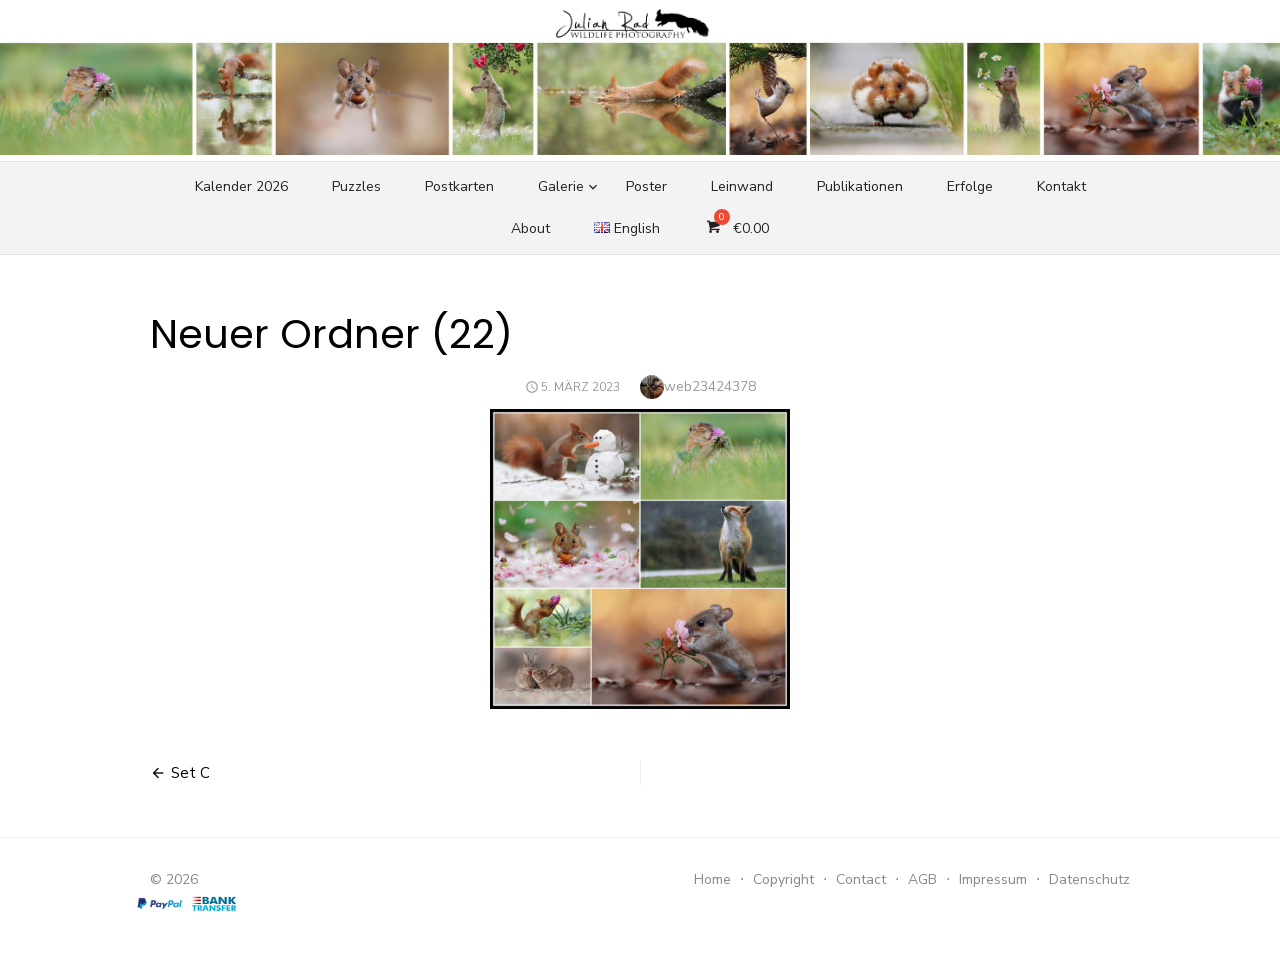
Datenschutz (1089, 879)
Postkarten (459, 186)
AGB (922, 879)
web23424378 (710, 386)
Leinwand (742, 186)
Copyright (783, 879)
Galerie (561, 186)
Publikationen (860, 186)
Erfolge (970, 186)
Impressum (993, 879)
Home (712, 879)
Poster (646, 186)
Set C (190, 773)
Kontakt (1061, 186)
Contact (861, 879)
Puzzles (356, 186)
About (530, 228)
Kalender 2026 (241, 186)
